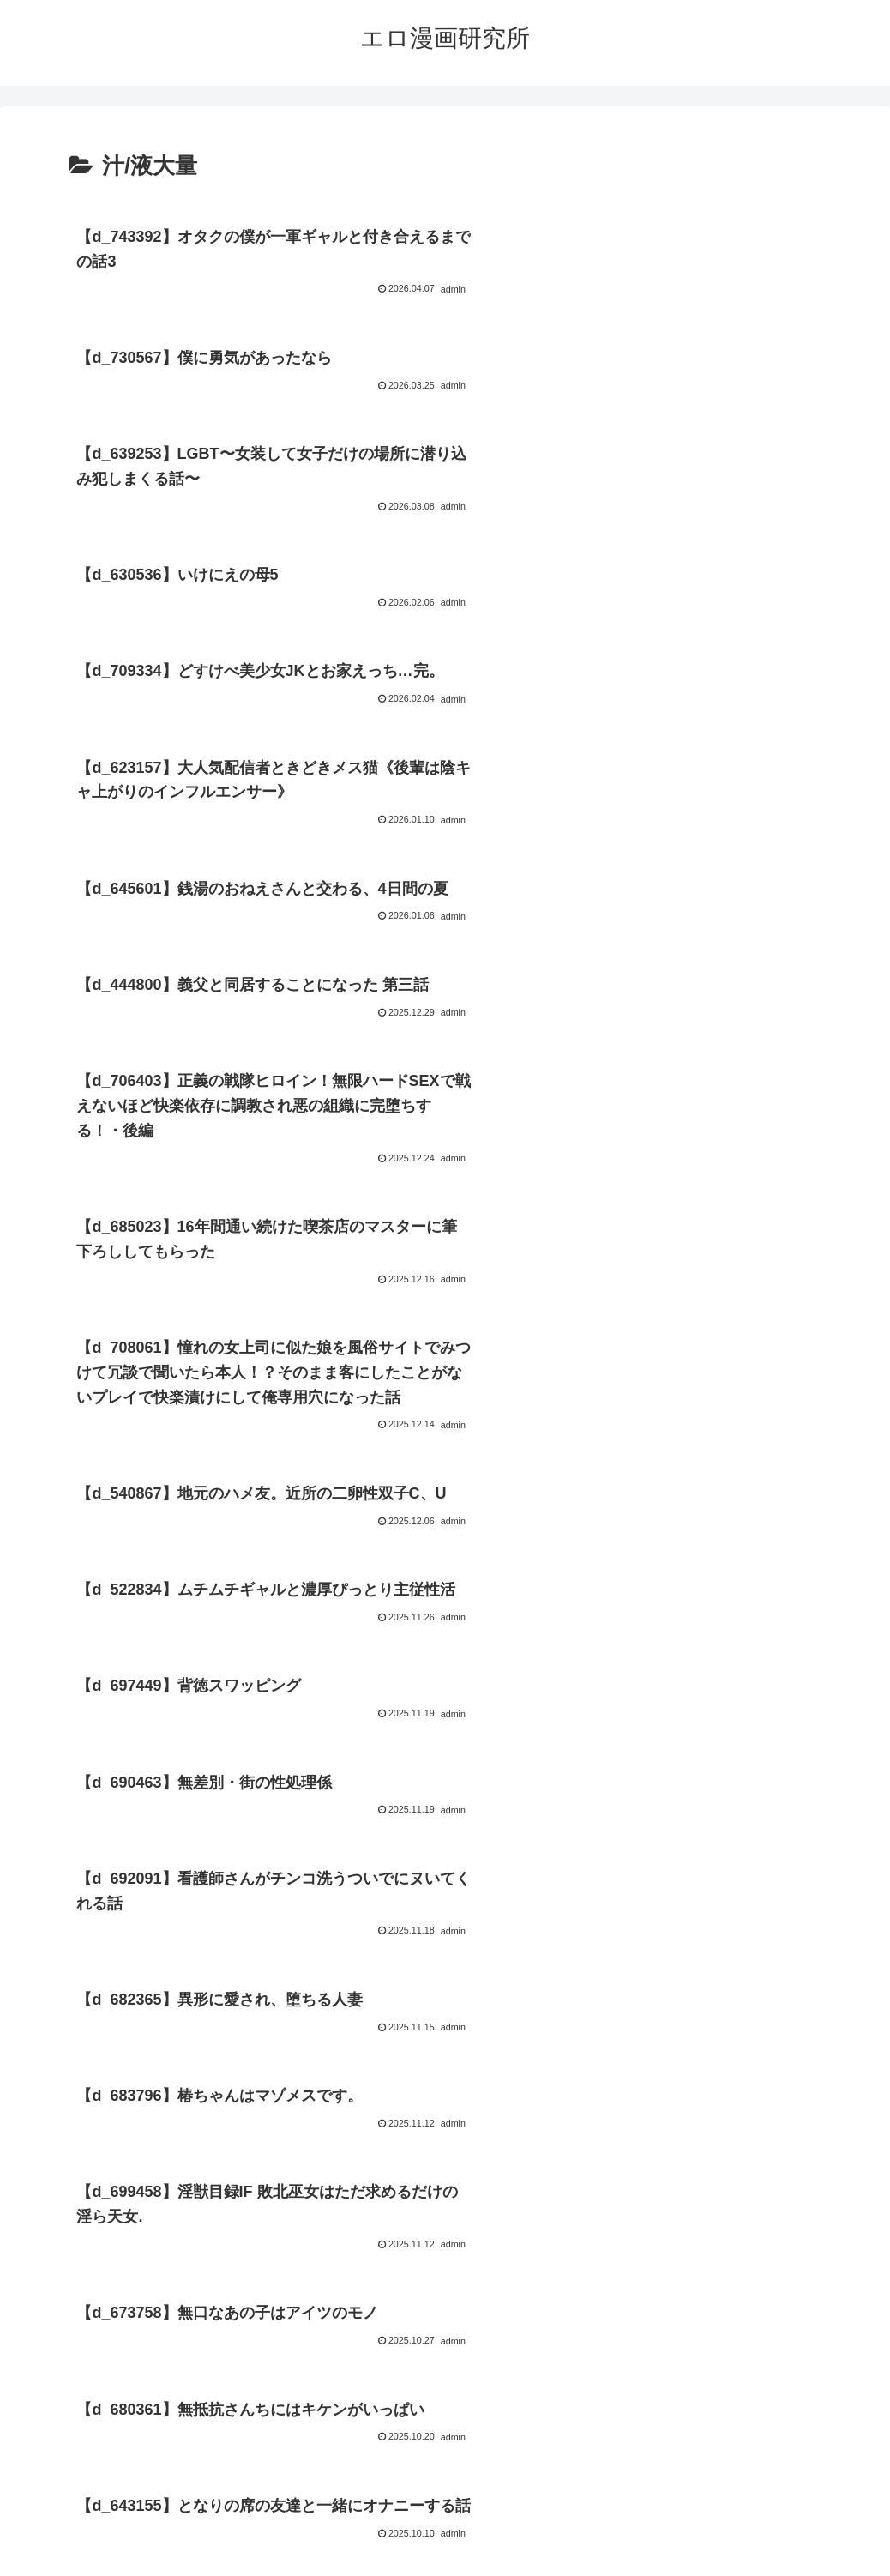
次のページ (445, 2241)
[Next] (61, 2543)
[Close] (96, 2556)
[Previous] (20, 2543)
